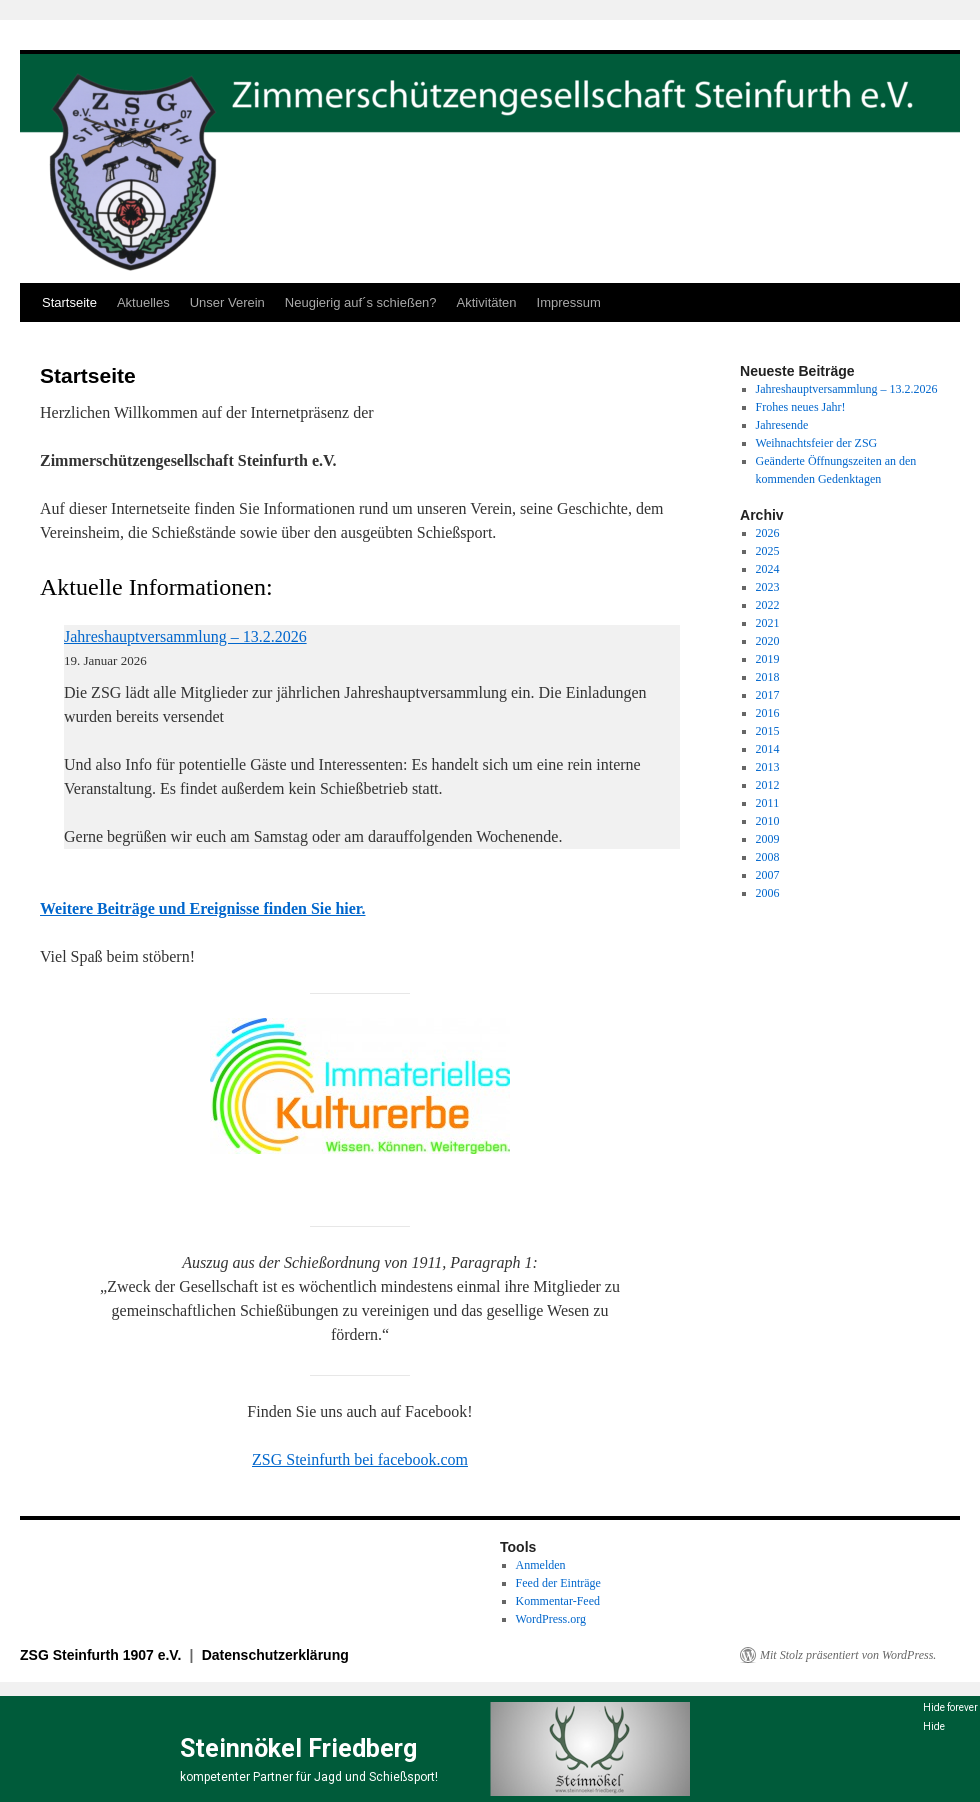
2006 (768, 893)
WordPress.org (551, 1619)
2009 (768, 839)
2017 (768, 695)
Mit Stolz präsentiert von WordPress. (848, 1655)
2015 (768, 731)
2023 (768, 587)
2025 (768, 551)
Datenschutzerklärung (275, 1655)
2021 (768, 623)
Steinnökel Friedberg (298, 1748)
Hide (934, 1726)
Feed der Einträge (558, 1583)
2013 (768, 767)
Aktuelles (143, 302)
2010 (768, 821)
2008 (768, 857)
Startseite (69, 302)
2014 (768, 749)
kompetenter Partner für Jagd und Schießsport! (309, 1777)
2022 (768, 605)
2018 (768, 677)
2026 (768, 533)
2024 (768, 569)
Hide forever (950, 1707)
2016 (768, 713)
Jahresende (782, 425)
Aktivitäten (487, 302)
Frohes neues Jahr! (801, 407)
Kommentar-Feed (558, 1601)
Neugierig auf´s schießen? (361, 302)
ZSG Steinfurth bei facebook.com (360, 1459)
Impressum (569, 302)
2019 (768, 659)
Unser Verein (227, 302)
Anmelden (541, 1565)
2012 (768, 785)
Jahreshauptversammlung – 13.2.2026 (185, 636)
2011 (768, 803)
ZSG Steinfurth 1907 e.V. (102, 1655)
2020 (768, 641)
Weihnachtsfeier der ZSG (817, 443)
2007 (768, 875)
